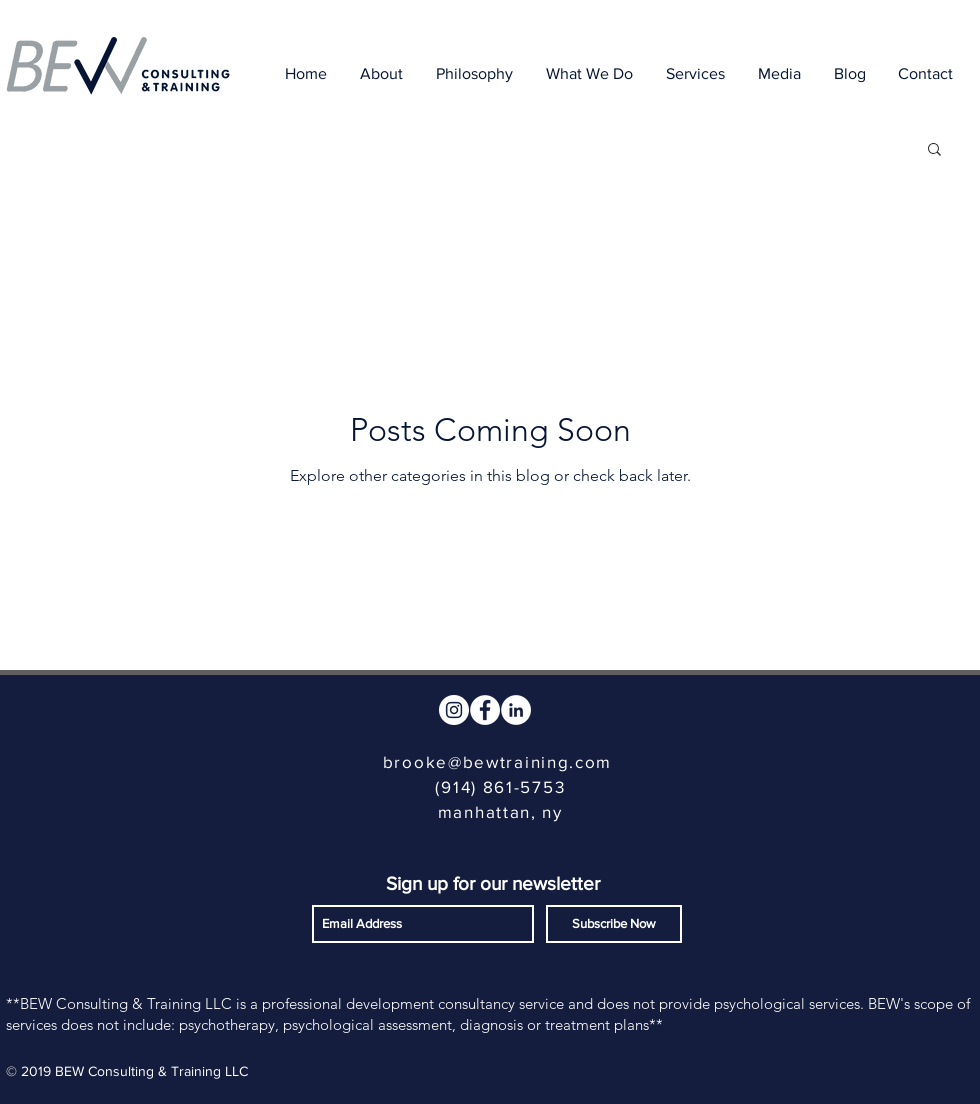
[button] (934, 150)
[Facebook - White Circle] (485, 710)
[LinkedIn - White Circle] (516, 710)
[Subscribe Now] (614, 924)
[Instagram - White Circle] (454, 710)
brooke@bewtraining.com (497, 761)
